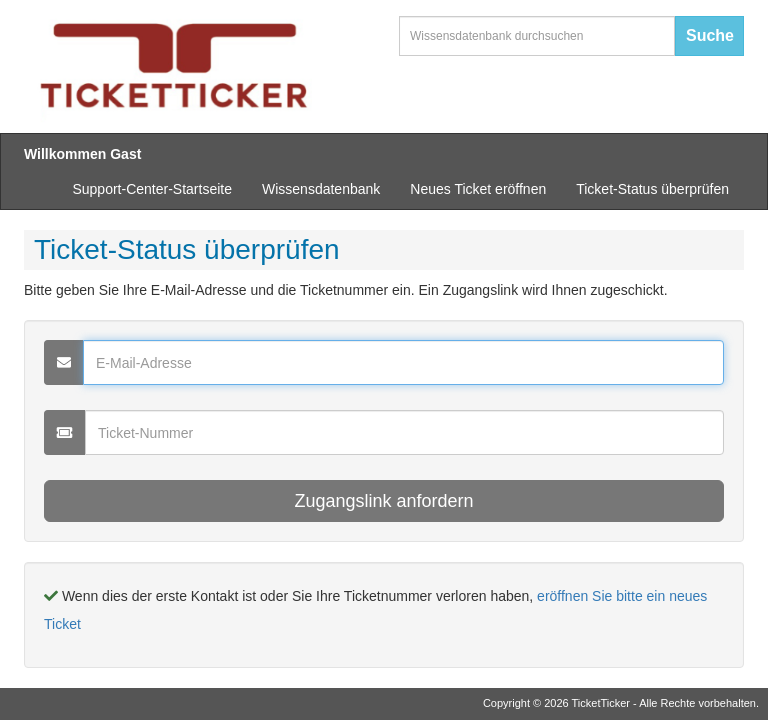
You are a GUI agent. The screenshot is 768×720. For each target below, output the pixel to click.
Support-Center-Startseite (152, 189)
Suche (710, 35)
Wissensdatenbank (321, 189)
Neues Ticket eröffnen (478, 189)
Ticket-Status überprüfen (652, 189)
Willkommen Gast (82, 154)
